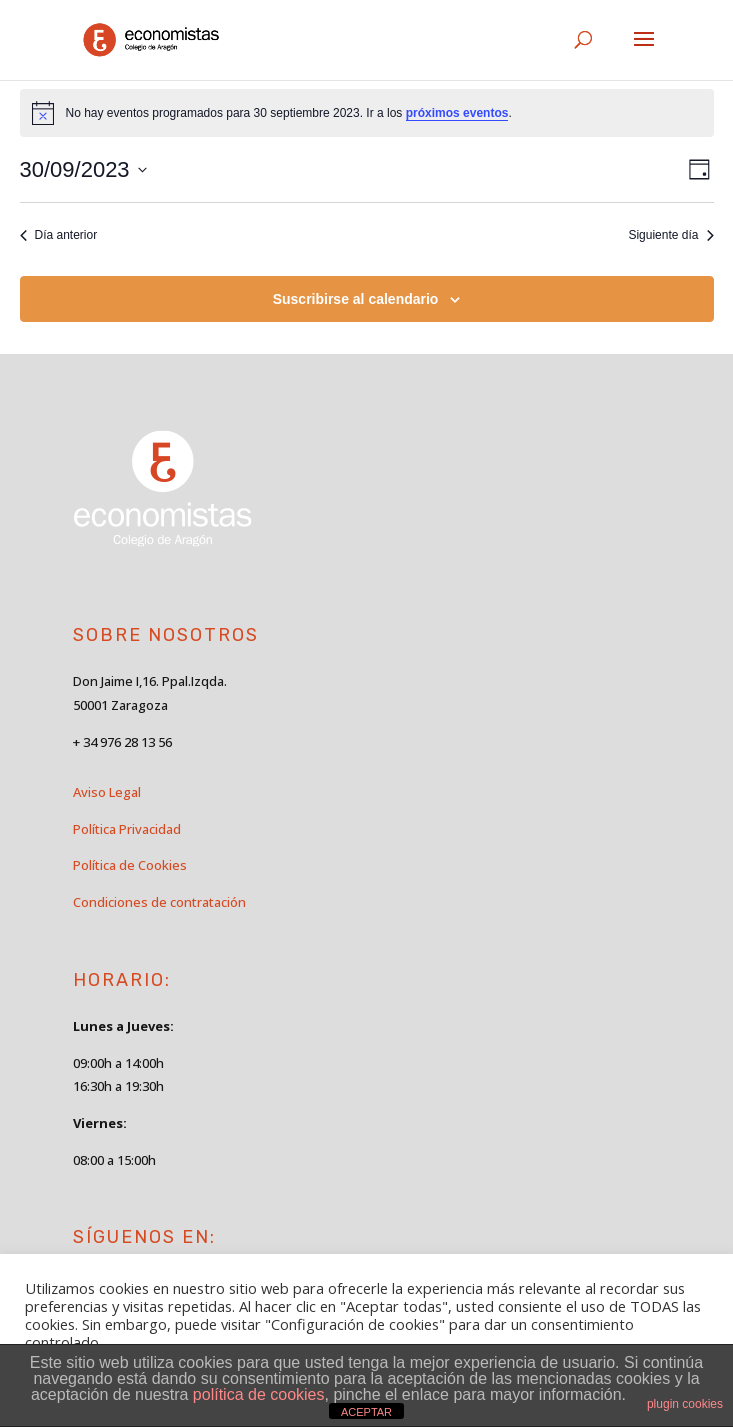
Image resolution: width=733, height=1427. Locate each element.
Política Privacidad (127, 829)
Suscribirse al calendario (356, 299)
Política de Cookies (130, 865)
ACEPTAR (366, 1412)
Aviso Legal (107, 792)
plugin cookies (685, 1404)
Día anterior (59, 235)
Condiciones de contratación (159, 902)
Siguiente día (670, 235)
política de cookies (259, 1394)
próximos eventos (457, 113)
